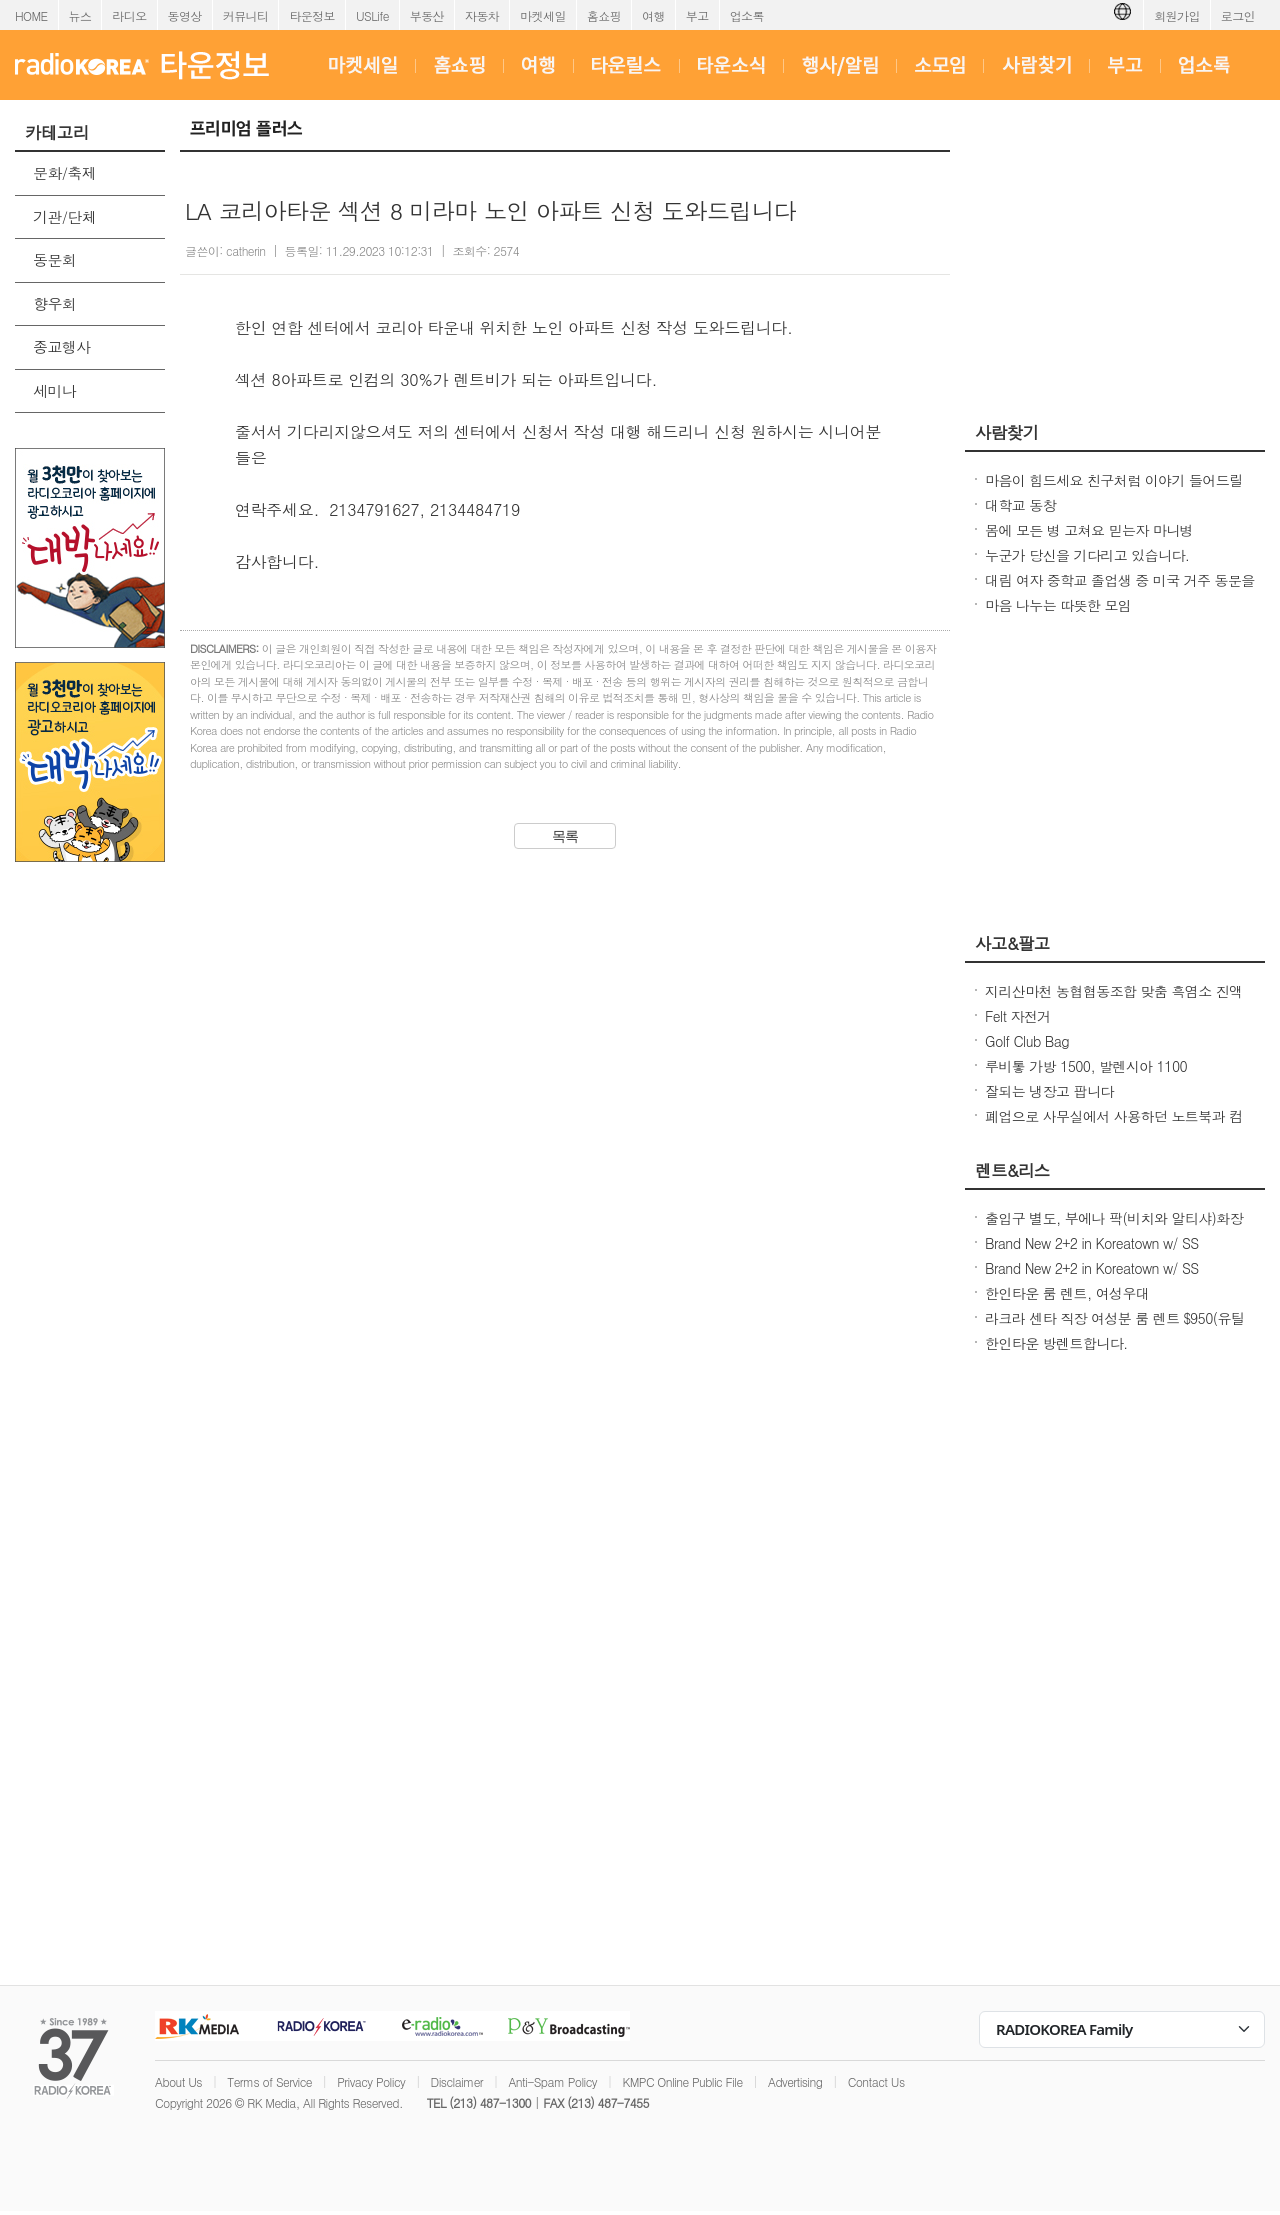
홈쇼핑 (604, 15)
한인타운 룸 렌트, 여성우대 (1067, 1293)
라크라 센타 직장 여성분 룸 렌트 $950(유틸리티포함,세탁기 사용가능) (1114, 1328)
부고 (697, 15)
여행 (653, 15)
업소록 (747, 15)
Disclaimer (457, 2081)
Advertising (795, 2081)
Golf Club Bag (1027, 1041)
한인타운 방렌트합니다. (1056, 1343)
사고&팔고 (1012, 943)
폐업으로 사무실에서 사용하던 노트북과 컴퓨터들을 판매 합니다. (1114, 1126)
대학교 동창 (1020, 505)
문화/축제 (64, 172)
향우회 (54, 303)
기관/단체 (64, 216)
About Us (178, 2081)
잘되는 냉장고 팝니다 (1049, 1091)
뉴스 (80, 15)
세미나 (54, 390)
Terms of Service (269, 2081)
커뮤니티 (246, 15)
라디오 (129, 15)
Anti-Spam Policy (552, 2081)
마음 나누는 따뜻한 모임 (1058, 605)
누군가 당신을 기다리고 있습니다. (1087, 555)
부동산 (427, 15)
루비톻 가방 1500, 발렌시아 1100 (1086, 1066)
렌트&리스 (1012, 1170)
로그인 (1238, 15)
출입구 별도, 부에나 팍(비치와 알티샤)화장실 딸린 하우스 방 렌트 (1114, 1228)
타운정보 (312, 15)
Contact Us (876, 2081)
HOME (31, 15)
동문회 (54, 259)
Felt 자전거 (1018, 1016)
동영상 (185, 15)
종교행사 (62, 346)
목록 (565, 836)
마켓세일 (543, 15)
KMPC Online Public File (682, 2081)
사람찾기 (1007, 432)
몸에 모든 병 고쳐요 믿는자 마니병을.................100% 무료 (1089, 540)
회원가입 (1177, 15)
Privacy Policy (371, 2081)
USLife (372, 15)
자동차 (482, 15)
